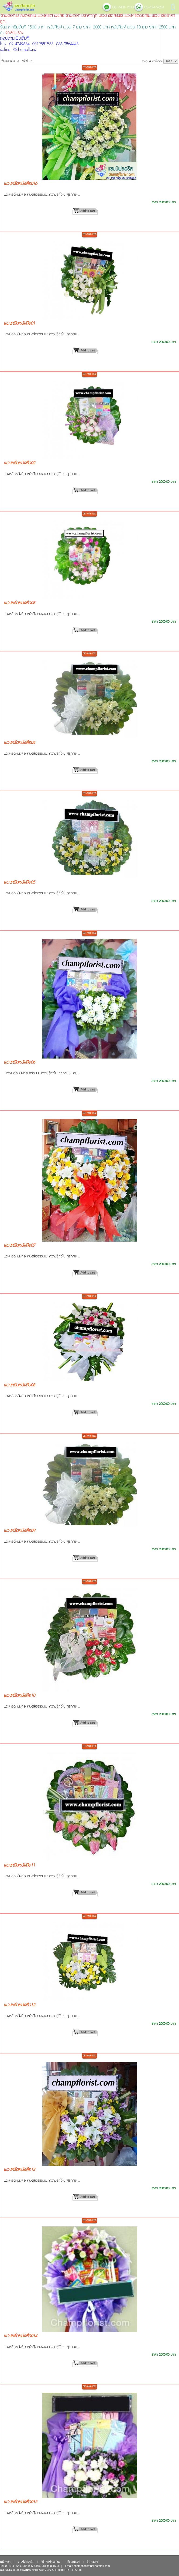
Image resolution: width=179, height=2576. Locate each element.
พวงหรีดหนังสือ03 (19, 603)
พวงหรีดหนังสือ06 (19, 1062)
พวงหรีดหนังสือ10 (19, 1696)
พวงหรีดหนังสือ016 (20, 184)
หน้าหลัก (5, 2561)
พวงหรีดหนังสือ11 (19, 1865)
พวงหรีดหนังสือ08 (19, 1385)
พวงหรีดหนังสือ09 (19, 1531)
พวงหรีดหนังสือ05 (19, 882)
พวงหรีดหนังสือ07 (19, 1246)
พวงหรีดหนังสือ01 (19, 323)
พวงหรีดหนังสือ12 (19, 2005)
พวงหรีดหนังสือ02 (19, 463)
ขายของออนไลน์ (41, 2570)
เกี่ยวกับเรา (73, 2561)
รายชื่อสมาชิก (25, 2561)
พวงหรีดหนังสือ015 (20, 2502)
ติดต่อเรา (92, 2561)
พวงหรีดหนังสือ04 (19, 743)
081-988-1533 (89, 67)
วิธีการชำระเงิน (50, 2561)
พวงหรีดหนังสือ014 (20, 2336)
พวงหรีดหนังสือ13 (19, 2170)
